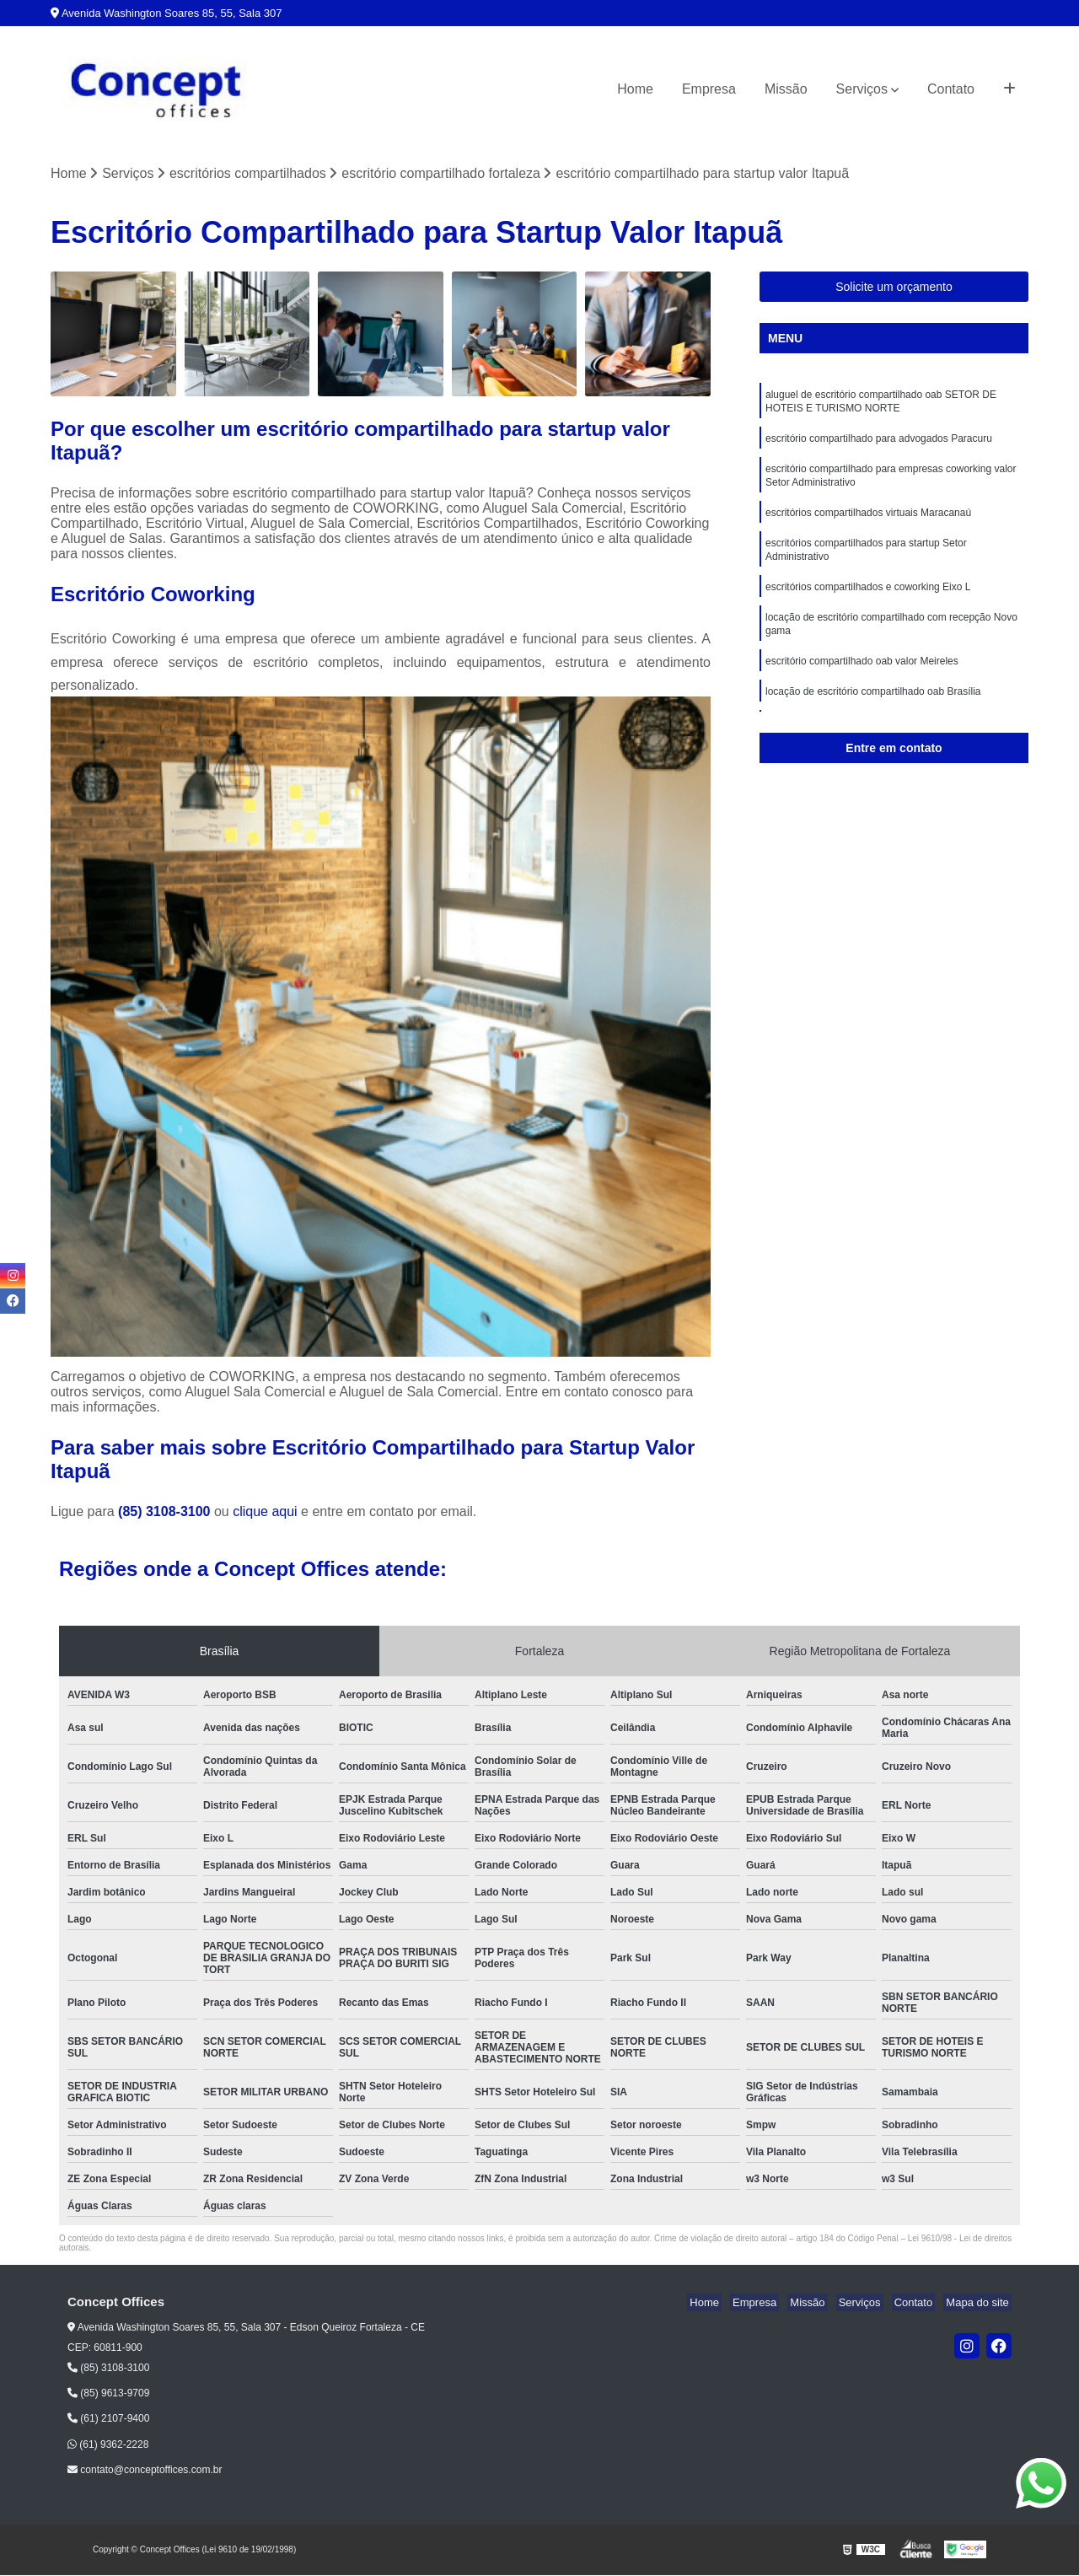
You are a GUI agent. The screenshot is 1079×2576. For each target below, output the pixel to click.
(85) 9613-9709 (108, 2395)
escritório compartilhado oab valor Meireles (861, 682)
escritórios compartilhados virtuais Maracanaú (868, 524)
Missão (786, 89)
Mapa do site (979, 2304)
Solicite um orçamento (894, 288)
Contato (950, 89)
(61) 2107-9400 (108, 2420)
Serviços (862, 89)
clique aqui (265, 1513)
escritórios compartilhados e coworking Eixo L (867, 603)
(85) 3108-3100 (166, 1513)
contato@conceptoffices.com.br (144, 2471)
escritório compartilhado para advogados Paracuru (878, 444)
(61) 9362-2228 (107, 2445)
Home (635, 89)
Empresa (709, 89)
